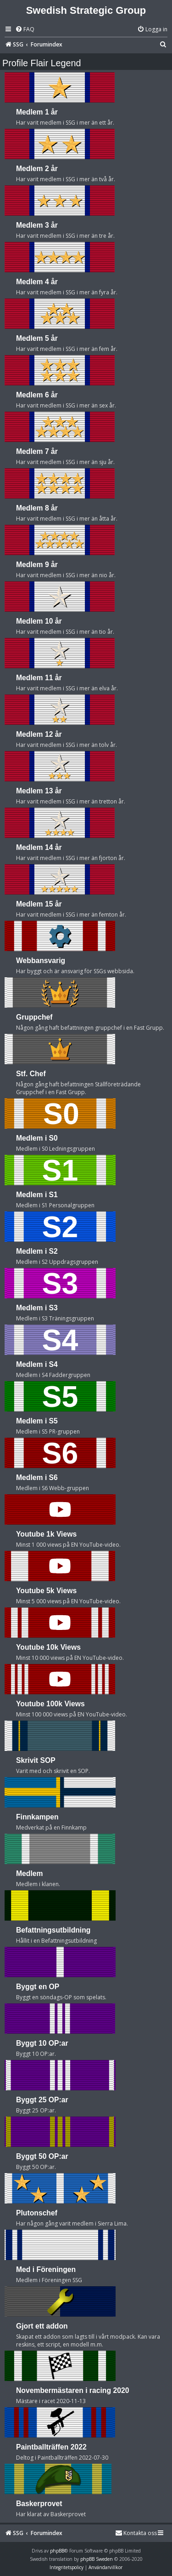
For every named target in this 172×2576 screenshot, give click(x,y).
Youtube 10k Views (48, 1647)
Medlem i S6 (37, 1477)
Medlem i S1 (37, 1195)
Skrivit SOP (35, 1760)
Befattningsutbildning (53, 1930)
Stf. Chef (31, 1074)
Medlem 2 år (37, 168)
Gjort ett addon (42, 2326)
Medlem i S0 (37, 1138)
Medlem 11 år (39, 678)
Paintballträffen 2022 (51, 2447)
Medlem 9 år (37, 564)
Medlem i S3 (37, 1308)
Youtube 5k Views (46, 1591)
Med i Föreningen (46, 2269)
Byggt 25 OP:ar (42, 2100)
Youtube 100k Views (50, 1704)
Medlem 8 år (37, 508)
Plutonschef (36, 2213)
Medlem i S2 (37, 1251)
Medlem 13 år (39, 791)
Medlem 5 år (37, 338)
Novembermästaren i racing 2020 (72, 2390)
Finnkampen (37, 1817)
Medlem (29, 1873)
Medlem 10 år (39, 621)
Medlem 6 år (37, 395)
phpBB (57, 2550)
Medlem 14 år (39, 847)
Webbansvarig (40, 960)
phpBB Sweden (96, 2559)
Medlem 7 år (37, 451)
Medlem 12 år (39, 734)
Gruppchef (34, 1017)
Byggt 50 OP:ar (42, 2156)
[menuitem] (24, 29)
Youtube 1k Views (46, 1534)
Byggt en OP (37, 1987)
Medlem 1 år (37, 112)
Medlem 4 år (37, 282)
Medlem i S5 (37, 1421)
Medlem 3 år (37, 225)
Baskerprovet (39, 2503)
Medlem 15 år (39, 904)
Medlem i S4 (37, 1364)
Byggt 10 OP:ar (42, 2043)
